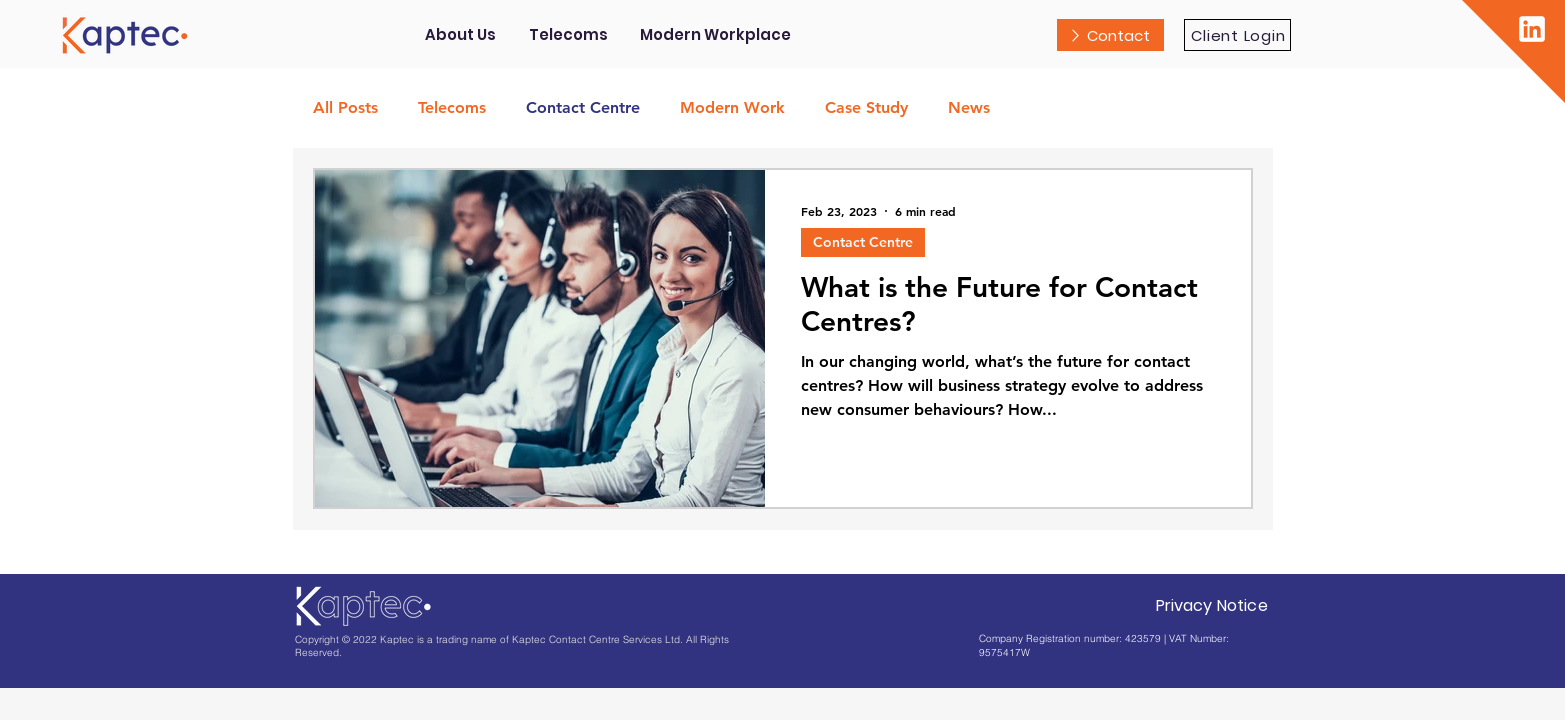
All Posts (345, 107)
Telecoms (452, 107)
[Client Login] (1237, 35)
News (969, 107)
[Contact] (1110, 35)
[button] (568, 35)
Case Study (866, 107)
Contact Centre (583, 107)
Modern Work (732, 107)
